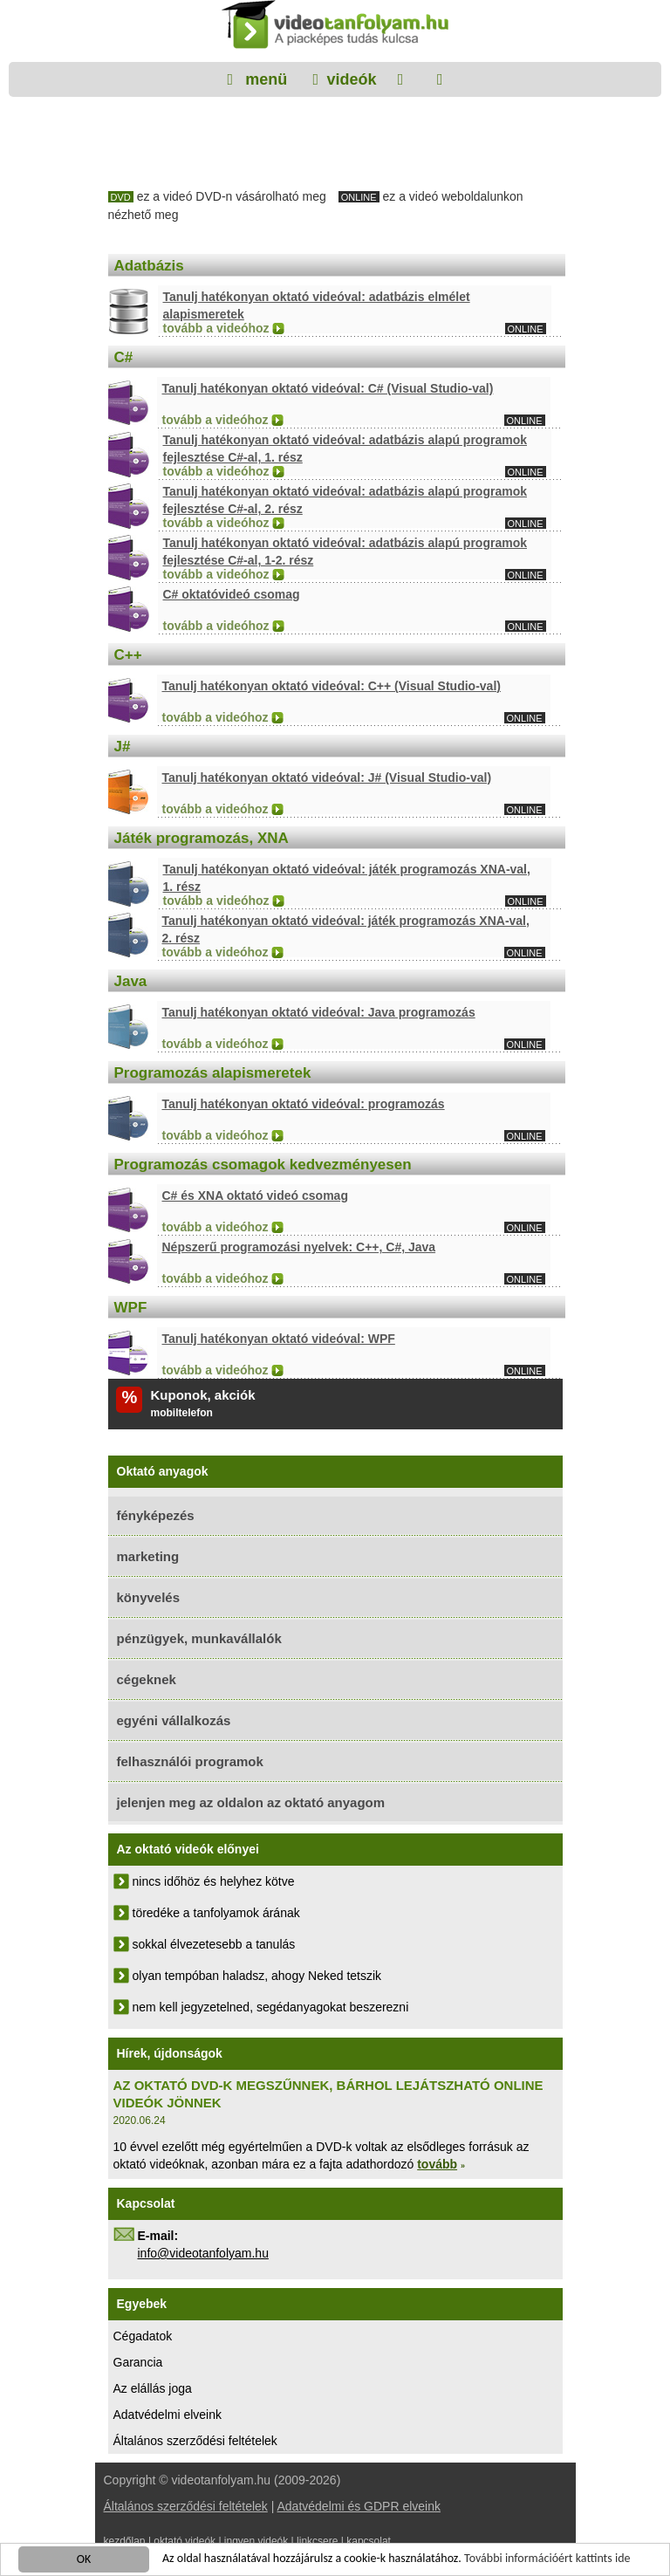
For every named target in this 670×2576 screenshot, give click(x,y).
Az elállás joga (152, 2388)
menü (264, 79)
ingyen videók (256, 2541)
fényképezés (156, 1515)
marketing (148, 1556)
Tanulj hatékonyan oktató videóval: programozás (303, 1104)
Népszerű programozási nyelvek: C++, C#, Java (299, 1247)
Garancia (138, 2362)
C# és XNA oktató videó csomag (255, 1195)
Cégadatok (143, 2336)
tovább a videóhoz (216, 328)
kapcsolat (368, 2541)
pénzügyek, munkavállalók (199, 1638)
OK (84, 2560)
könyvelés (149, 1597)
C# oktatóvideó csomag (231, 594)
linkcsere (317, 2541)
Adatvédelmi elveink (167, 2415)
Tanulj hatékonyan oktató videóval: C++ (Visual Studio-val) (331, 686)
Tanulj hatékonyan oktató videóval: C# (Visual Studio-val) (328, 388)
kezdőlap (125, 2541)
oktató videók (184, 2541)
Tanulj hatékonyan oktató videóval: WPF (278, 1339)
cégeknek (146, 1679)
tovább (437, 2164)
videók (351, 79)
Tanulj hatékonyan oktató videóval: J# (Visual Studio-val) (327, 777)
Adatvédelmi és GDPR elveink (359, 2506)
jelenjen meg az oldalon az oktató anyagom (251, 1802)
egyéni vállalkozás (174, 1720)
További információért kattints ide (547, 2559)
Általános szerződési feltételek (195, 2441)
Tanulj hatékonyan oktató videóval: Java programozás (318, 1012)
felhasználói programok (190, 1761)
